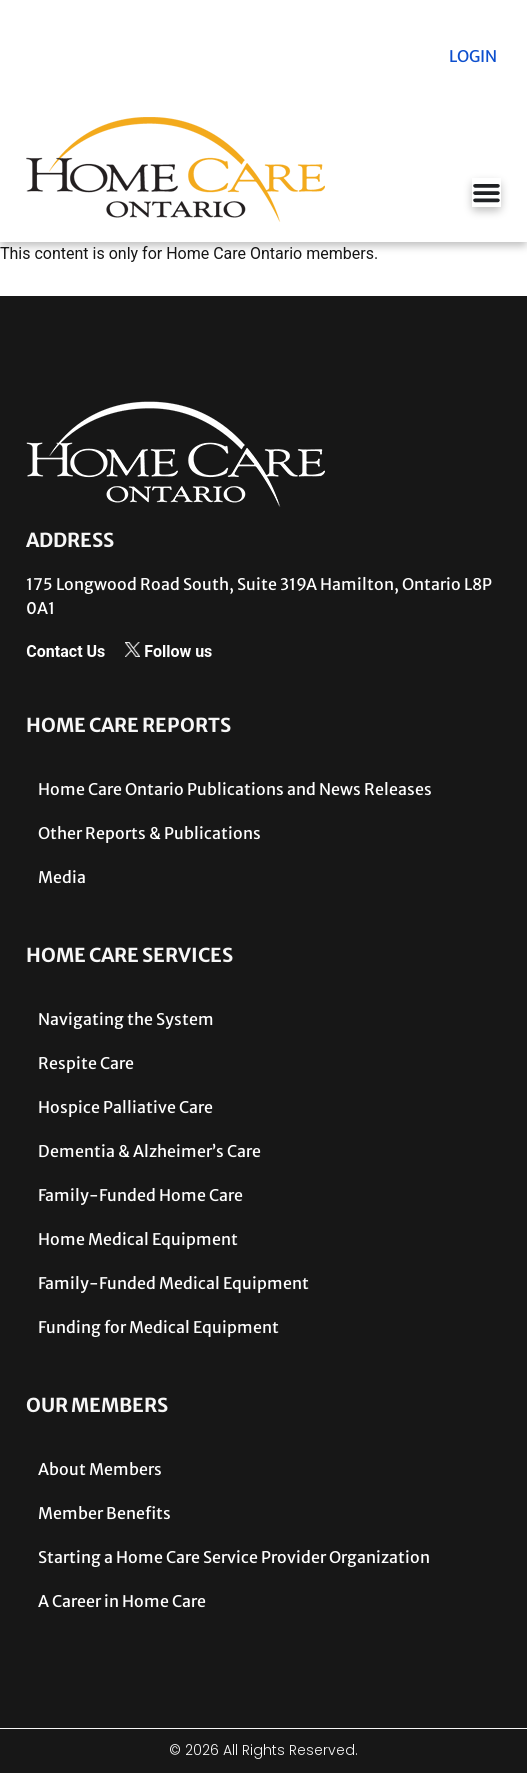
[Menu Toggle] (486, 192)
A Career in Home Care (122, 1601)
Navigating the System (126, 1019)
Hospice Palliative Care (125, 1107)
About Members (100, 1469)
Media (62, 877)
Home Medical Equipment (138, 1239)
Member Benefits (104, 1513)
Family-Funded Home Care (140, 1195)
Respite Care (86, 1063)
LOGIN (473, 56)
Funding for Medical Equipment (158, 1327)
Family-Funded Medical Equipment (173, 1283)
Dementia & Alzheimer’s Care (149, 1151)
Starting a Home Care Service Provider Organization (234, 1557)
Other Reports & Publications (149, 833)
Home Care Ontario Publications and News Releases (235, 789)
